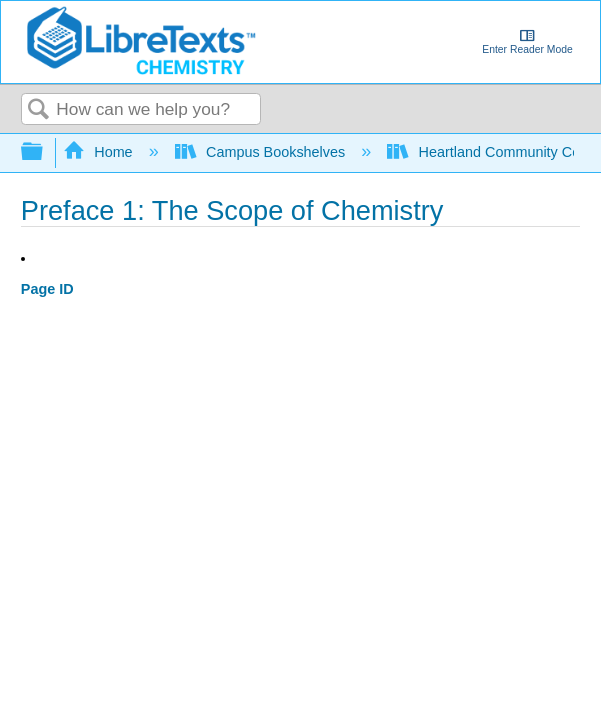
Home (100, 152)
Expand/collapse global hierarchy (45, 152)
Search (39, 110)
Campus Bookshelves (262, 152)
